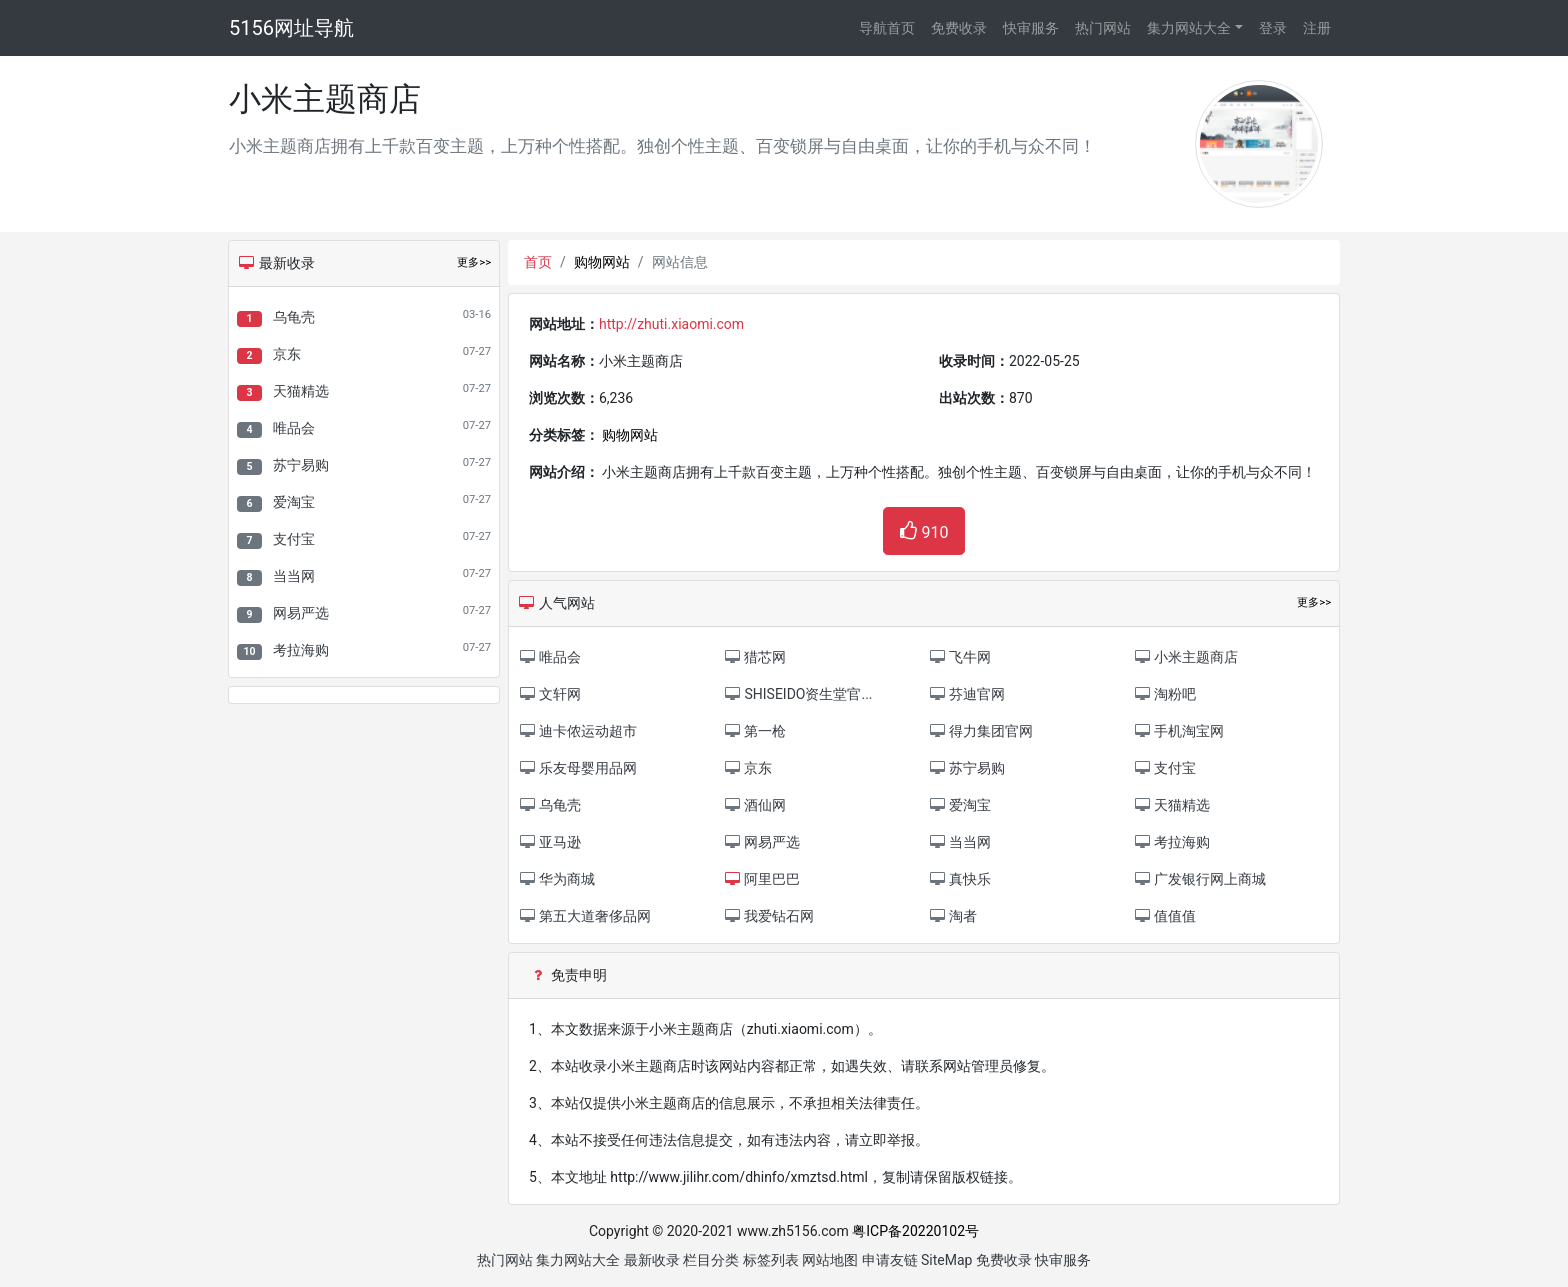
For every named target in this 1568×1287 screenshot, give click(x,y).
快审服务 (1031, 28)
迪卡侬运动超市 (577, 731)
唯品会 (294, 428)
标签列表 (771, 1260)
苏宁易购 (301, 465)
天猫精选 (301, 391)
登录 (1273, 28)
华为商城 (556, 879)
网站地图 (830, 1260)
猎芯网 (754, 657)
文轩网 (549, 694)
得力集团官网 (980, 731)
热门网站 (1103, 28)
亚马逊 (549, 842)
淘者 (952, 916)
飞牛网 (959, 657)
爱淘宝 (294, 502)
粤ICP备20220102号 (915, 1231)
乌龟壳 (294, 317)
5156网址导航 (291, 28)
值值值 (1164, 916)
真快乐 (959, 879)
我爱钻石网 (768, 916)
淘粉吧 (1164, 694)
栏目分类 (711, 1260)
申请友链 (890, 1260)
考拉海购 (301, 650)
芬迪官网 (966, 694)
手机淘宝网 (1178, 731)
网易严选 (301, 613)
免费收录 (959, 28)
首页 (538, 262)
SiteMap (946, 1260)
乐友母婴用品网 (577, 768)
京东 (287, 354)
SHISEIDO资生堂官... (798, 694)
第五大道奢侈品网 (584, 916)
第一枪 (754, 731)
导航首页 (887, 28)
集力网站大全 (1189, 28)
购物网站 (602, 262)
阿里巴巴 (761, 879)
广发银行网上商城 (1199, 879)
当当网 (294, 576)
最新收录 (652, 1260)
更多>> (474, 262)
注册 (1317, 28)
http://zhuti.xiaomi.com (671, 324)
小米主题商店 (1185, 657)
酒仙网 (754, 805)
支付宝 (294, 539)
